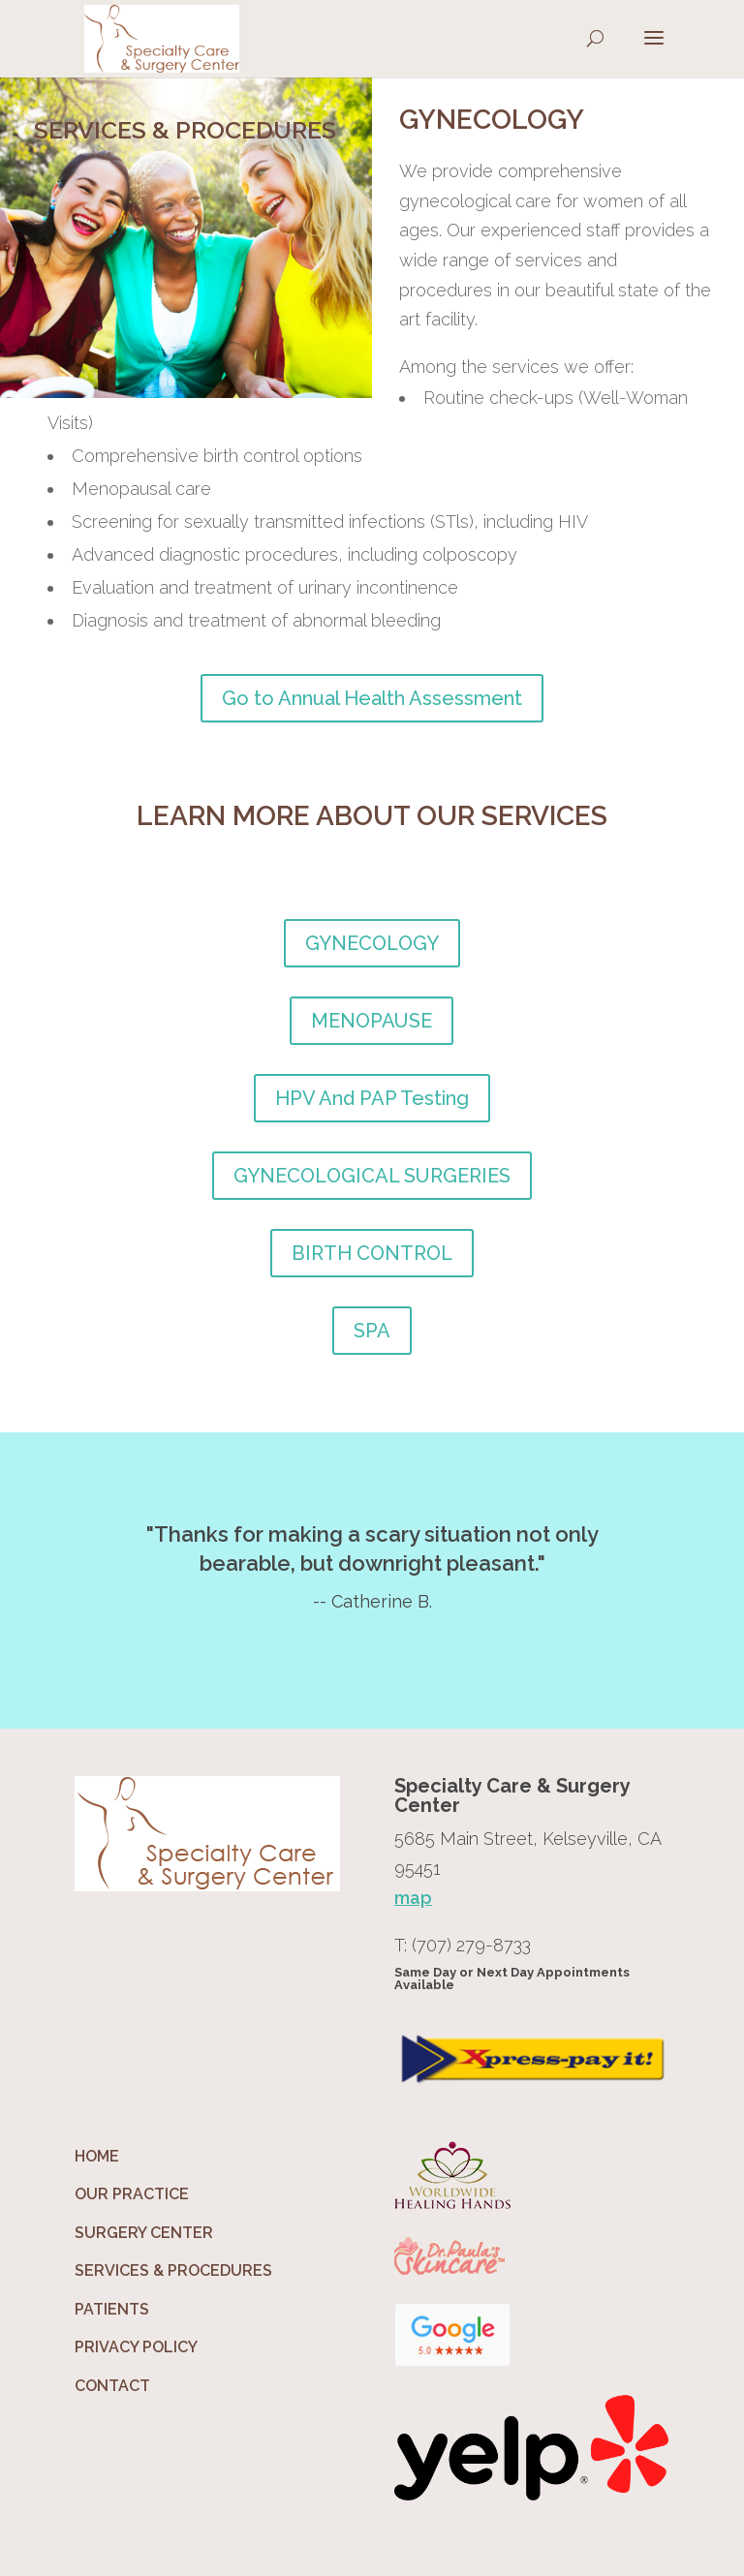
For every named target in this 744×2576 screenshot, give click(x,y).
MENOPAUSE (371, 1020)
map (413, 1897)
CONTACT (112, 2386)
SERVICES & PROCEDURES (173, 2270)
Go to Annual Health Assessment (372, 698)
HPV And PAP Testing (372, 1098)
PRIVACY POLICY (136, 2347)
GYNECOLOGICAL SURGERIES (372, 1175)
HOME (97, 2156)
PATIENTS (112, 2309)
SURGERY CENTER (144, 2232)
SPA (372, 1330)
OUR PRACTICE (132, 2194)
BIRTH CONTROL (372, 1253)
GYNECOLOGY (372, 943)
